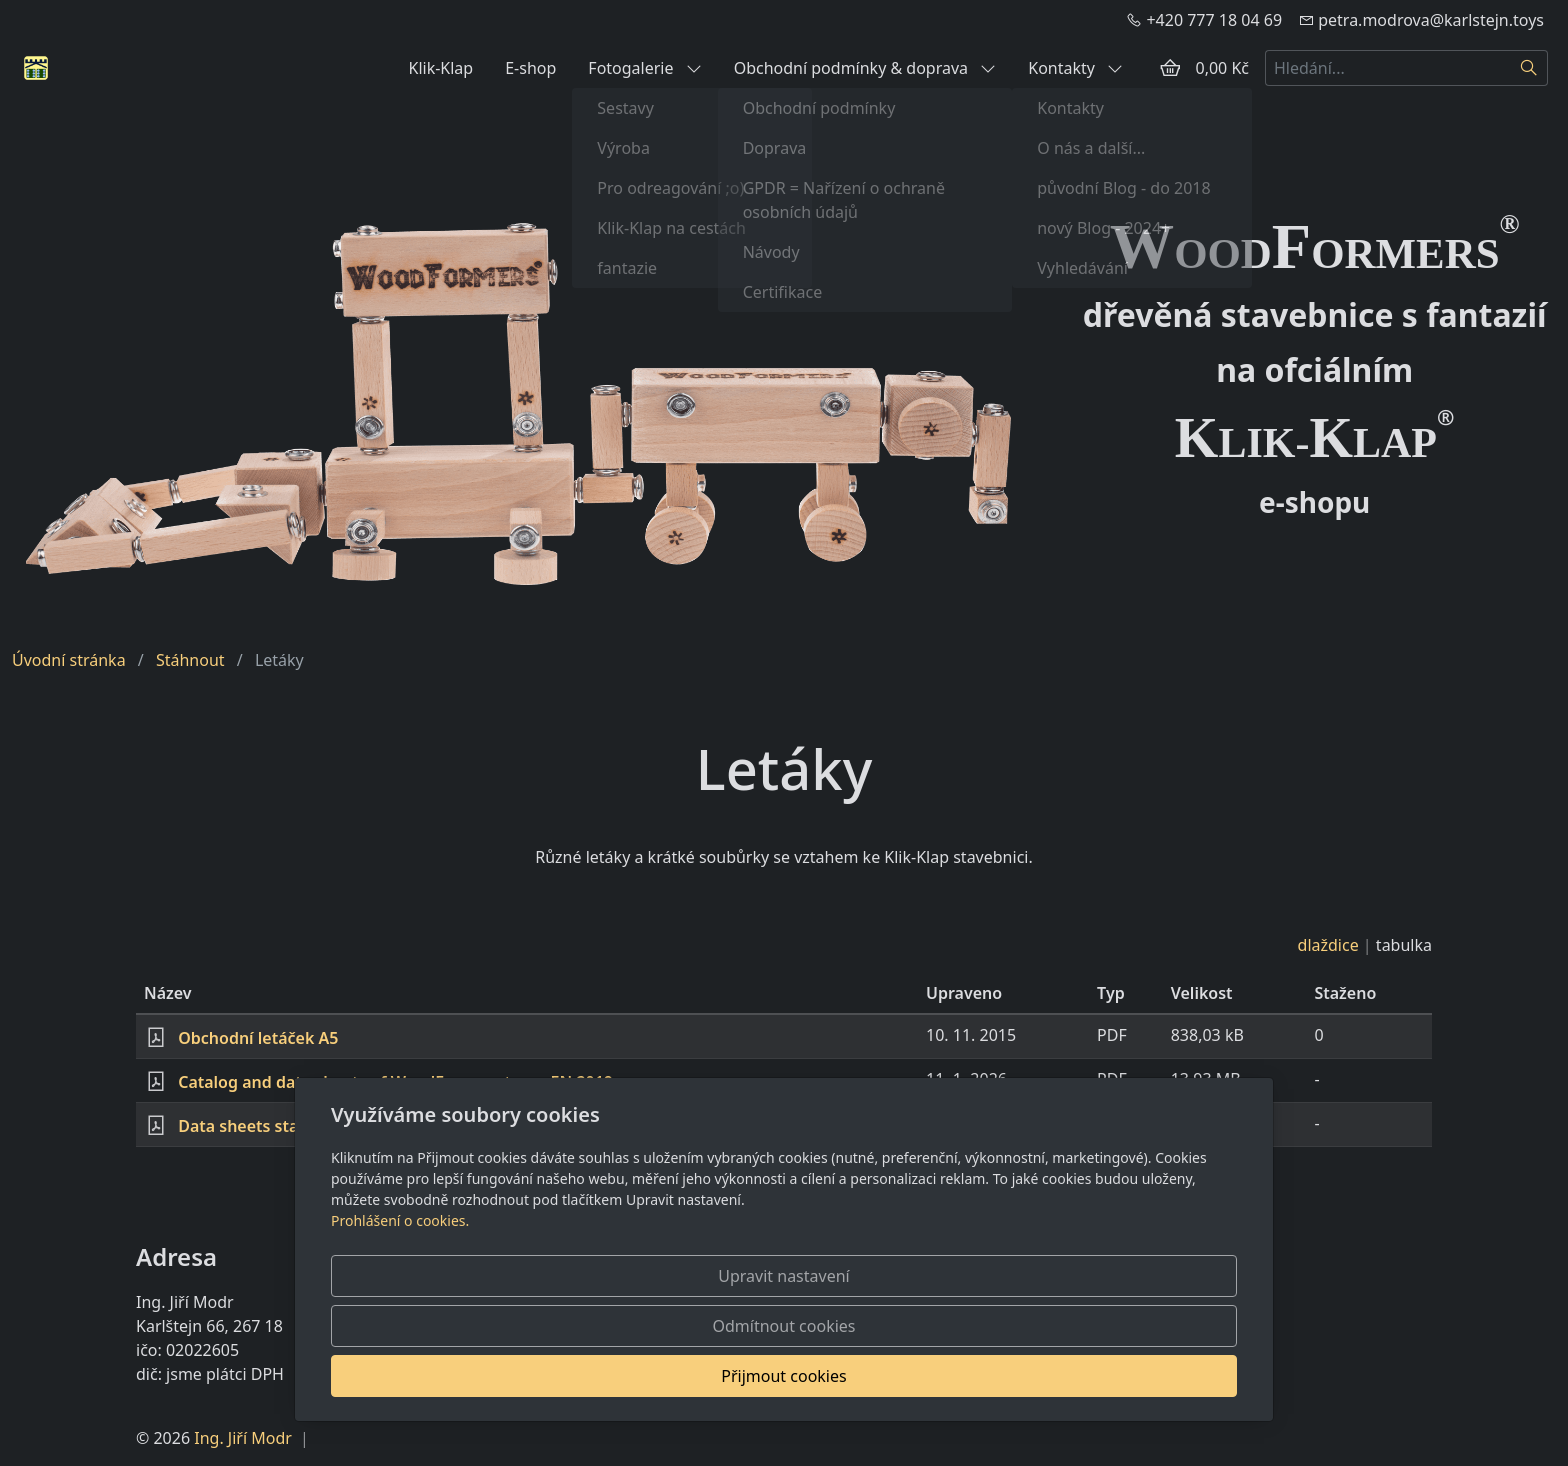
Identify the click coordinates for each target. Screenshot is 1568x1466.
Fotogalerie (644, 68)
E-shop (530, 68)
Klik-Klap (440, 68)
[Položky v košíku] (1170, 68)
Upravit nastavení (740, 1376)
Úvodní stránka (69, 660)
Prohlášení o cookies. (400, 1320)
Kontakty (1075, 68)
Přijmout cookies (1140, 1376)
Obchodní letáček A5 (258, 1038)
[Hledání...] (1388, 68)
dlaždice (1328, 945)
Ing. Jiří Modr (243, 1438)
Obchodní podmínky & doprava (865, 68)
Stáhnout (190, 660)
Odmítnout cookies (941, 1376)
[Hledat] (1529, 68)
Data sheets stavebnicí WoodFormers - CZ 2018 (359, 1126)
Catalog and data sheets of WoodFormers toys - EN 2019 (395, 1082)
